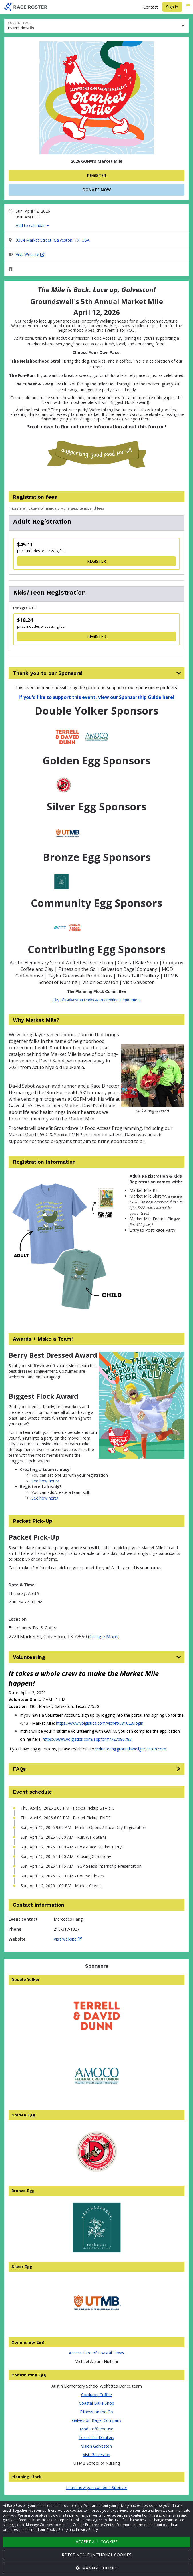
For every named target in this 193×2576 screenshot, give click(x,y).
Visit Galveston (96, 2454)
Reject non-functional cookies (96, 2554)
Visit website (68, 1939)
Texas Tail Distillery (96, 2437)
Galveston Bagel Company (96, 2420)
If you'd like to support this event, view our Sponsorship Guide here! (96, 697)
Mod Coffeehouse (96, 2429)
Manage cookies (97, 2568)
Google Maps (103, 1636)
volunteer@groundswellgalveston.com (130, 1749)
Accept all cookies (97, 2541)
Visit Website (30, 254)
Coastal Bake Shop (96, 2403)
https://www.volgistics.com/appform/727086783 (87, 1739)
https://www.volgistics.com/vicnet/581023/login (99, 1723)
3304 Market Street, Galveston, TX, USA (52, 240)
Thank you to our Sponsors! (48, 673)
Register (96, 175)
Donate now (97, 189)
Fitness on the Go (96, 2411)
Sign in (172, 6)
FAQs (19, 1769)
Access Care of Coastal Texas (96, 2353)
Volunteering (29, 1657)
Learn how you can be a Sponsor (96, 2487)
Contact (150, 7)
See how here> (45, 1481)
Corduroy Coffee (96, 2394)
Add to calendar (32, 225)
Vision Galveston (96, 2446)
